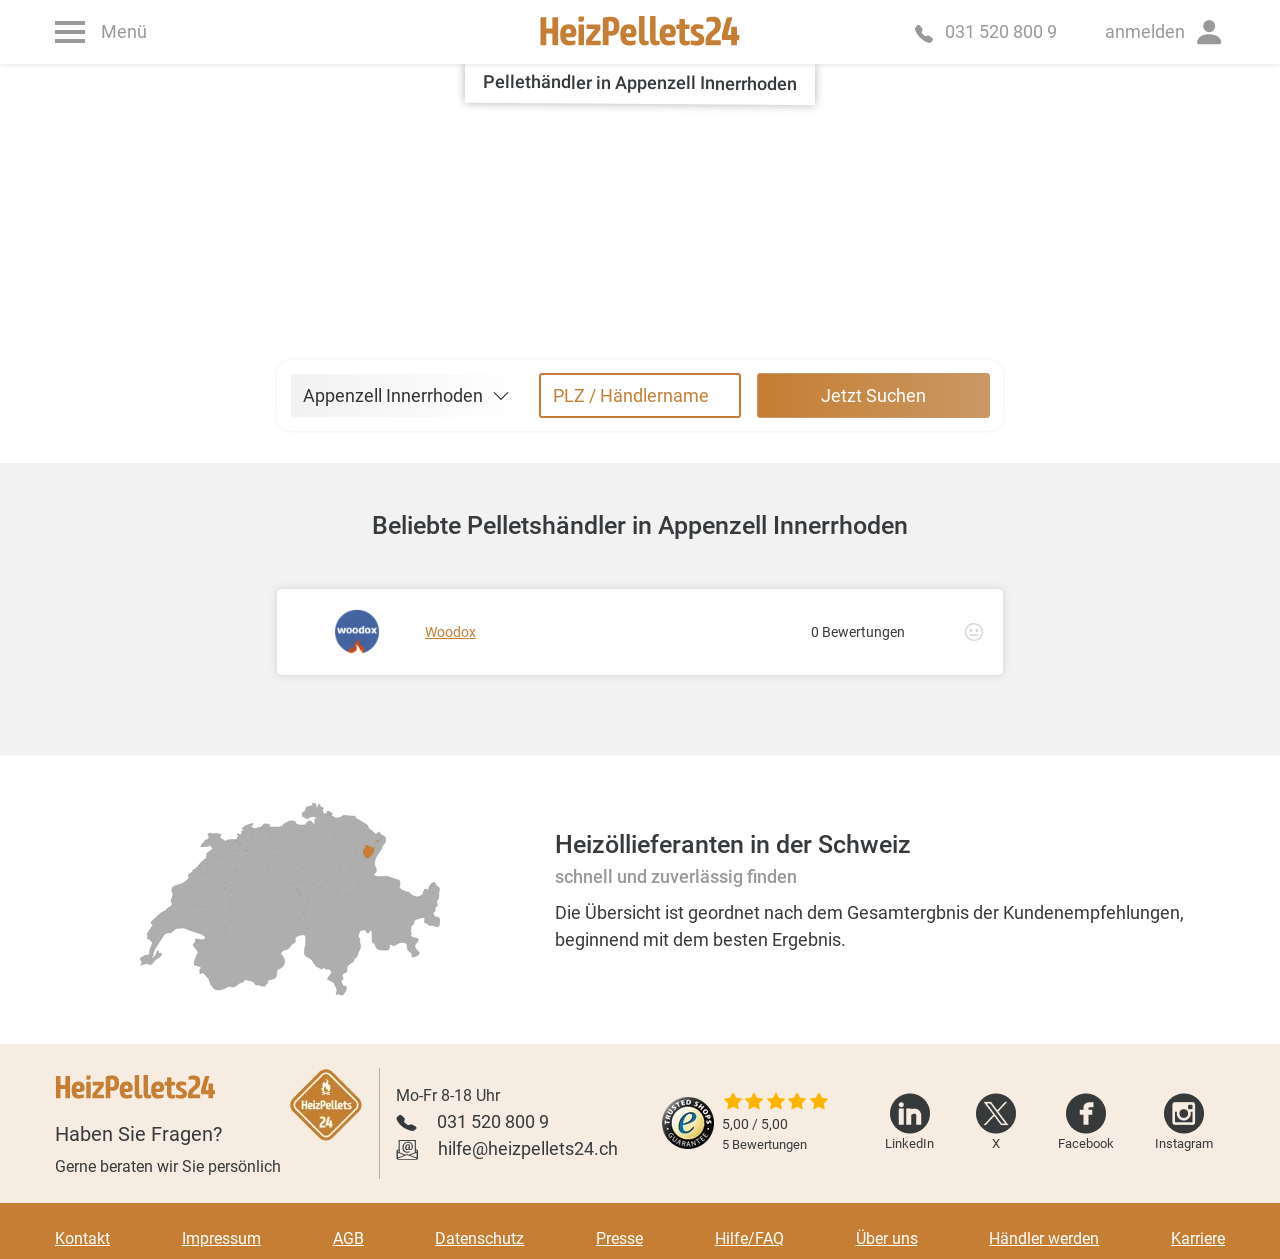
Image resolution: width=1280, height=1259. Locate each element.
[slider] (776, 1103)
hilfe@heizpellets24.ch (528, 1148)
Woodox (450, 632)
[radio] (287, 878)
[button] (1165, 32)
